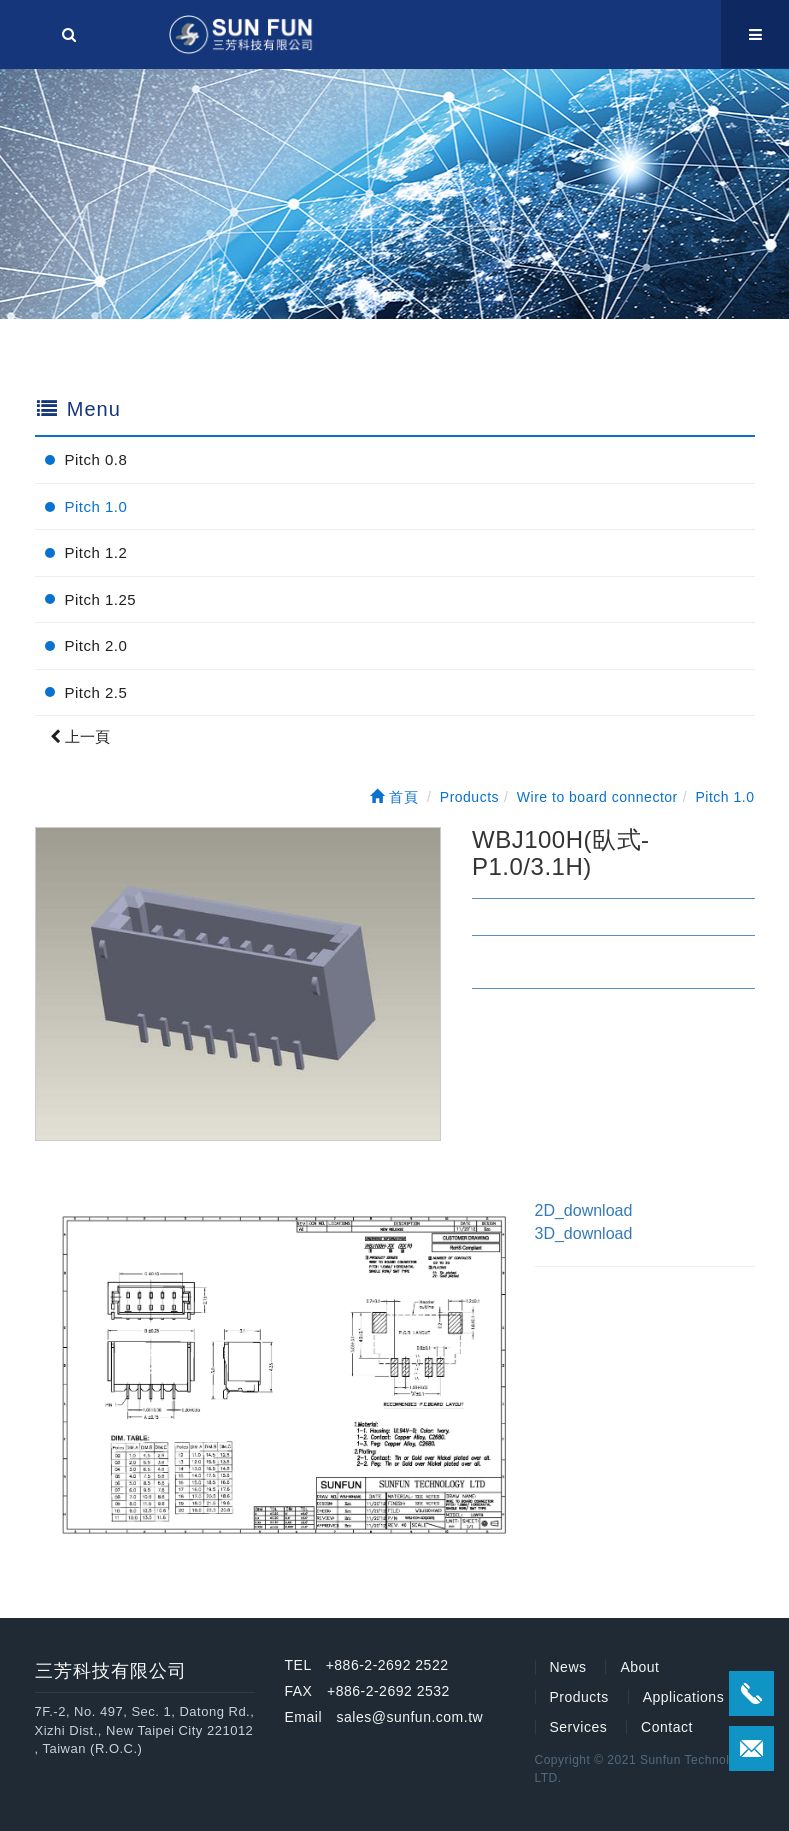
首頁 (394, 797)
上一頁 (80, 736)
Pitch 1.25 (101, 599)
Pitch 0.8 (96, 459)
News (568, 1667)
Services (579, 1727)
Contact (667, 1727)
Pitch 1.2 (96, 552)
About (639, 1667)
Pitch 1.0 (96, 506)
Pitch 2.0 (96, 645)
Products (579, 1697)
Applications (684, 1697)
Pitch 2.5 (96, 692)
